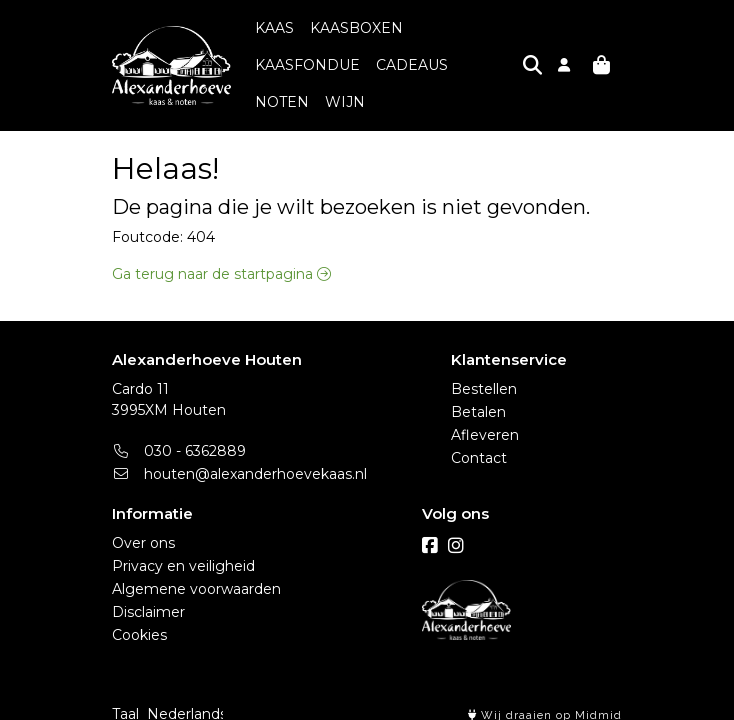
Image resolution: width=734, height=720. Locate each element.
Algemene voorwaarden (196, 576)
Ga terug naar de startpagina (221, 243)
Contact (479, 445)
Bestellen (484, 376)
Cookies (139, 622)
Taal (125, 701)
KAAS (274, 31)
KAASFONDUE (471, 31)
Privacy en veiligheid (183, 553)
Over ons (143, 530)
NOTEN (370, 68)
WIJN (433, 68)
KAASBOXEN (356, 31)
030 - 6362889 (179, 438)
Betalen (478, 399)
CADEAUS (291, 68)
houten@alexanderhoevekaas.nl (239, 461)
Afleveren (485, 422)
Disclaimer (148, 599)
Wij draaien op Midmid (545, 702)
